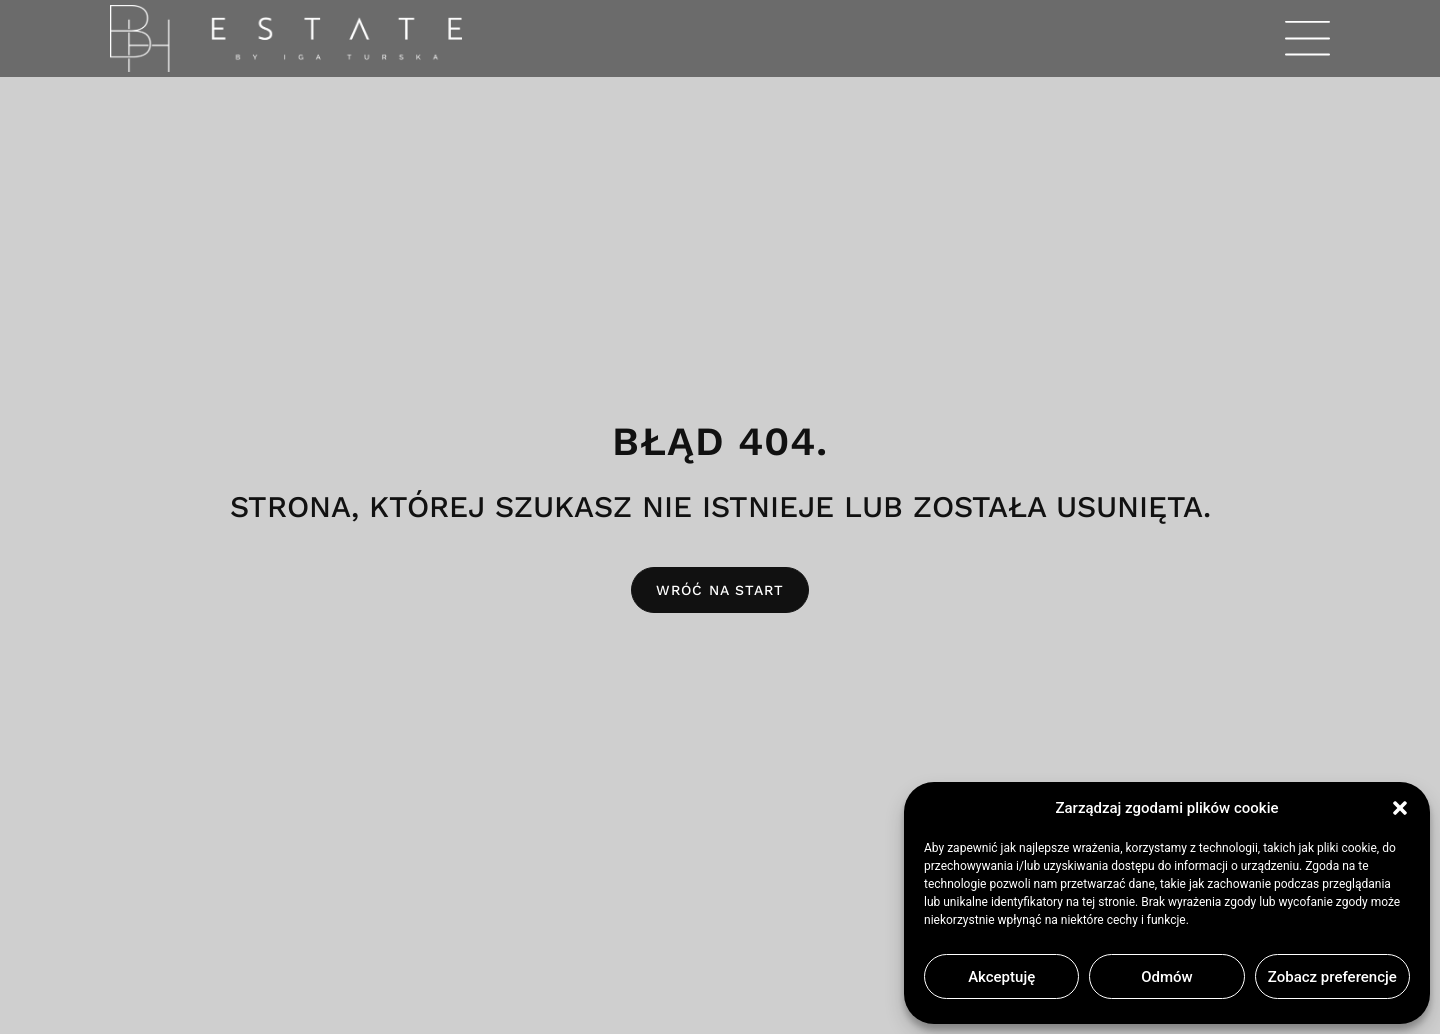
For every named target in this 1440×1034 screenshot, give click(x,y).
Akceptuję (1001, 977)
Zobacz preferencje (1332, 977)
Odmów (1167, 977)
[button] (1400, 808)
